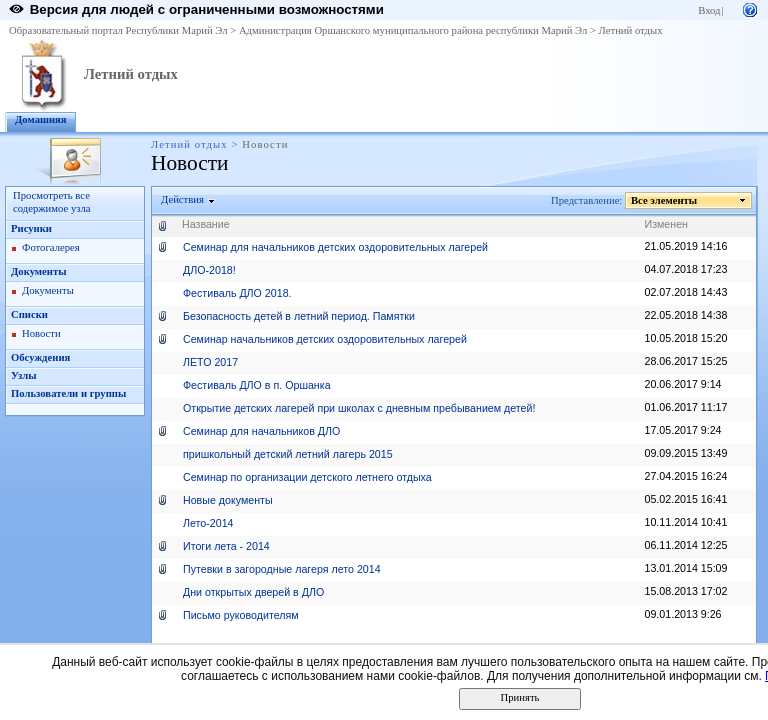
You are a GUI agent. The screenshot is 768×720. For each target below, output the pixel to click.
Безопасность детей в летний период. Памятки (299, 316)
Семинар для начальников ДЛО (261, 431)
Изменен (667, 224)
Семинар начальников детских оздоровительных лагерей (325, 339)
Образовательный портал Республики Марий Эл (118, 30)
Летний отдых (631, 30)
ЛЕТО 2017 (210, 362)
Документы (39, 271)
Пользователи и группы (68, 393)
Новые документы (228, 500)
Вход (709, 10)
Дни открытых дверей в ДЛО (253, 592)
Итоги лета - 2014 (226, 546)
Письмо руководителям (241, 615)
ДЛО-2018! (209, 270)
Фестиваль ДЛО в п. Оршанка (257, 385)
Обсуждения (40, 357)
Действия (183, 199)
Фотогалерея (51, 247)
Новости (41, 333)
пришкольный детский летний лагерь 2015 (288, 454)
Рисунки (31, 228)
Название (206, 224)
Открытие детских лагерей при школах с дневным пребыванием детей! (359, 408)
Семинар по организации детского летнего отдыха (307, 477)
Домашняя (41, 119)
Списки (29, 314)
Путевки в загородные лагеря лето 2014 (282, 569)
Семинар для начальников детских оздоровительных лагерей (335, 247)
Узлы (24, 375)
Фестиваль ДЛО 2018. (237, 293)
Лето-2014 (208, 523)
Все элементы (664, 200)
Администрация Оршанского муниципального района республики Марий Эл (413, 30)
